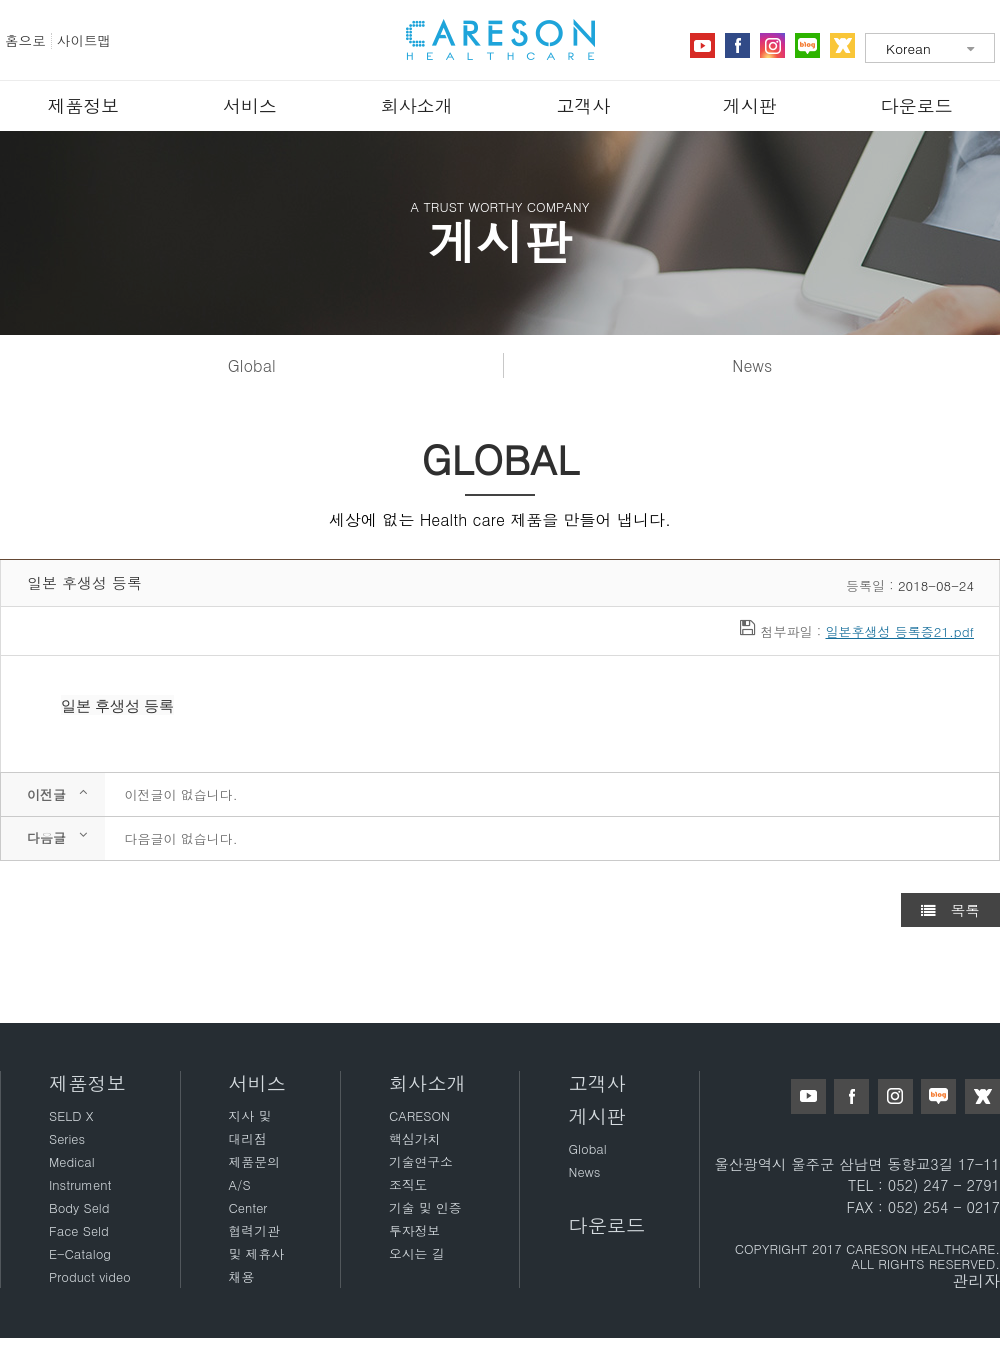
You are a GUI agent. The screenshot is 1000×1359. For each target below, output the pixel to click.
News (752, 365)
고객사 (583, 105)
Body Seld (79, 1207)
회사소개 (417, 105)
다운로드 (917, 105)
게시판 (750, 105)
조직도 (408, 1184)
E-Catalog (80, 1253)
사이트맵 (84, 40)
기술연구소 (421, 1161)
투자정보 (414, 1230)
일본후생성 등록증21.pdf (899, 631)
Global (252, 365)
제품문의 (254, 1161)
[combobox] (930, 48)
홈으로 (25, 40)
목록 (950, 909)
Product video (90, 1276)
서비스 (250, 105)
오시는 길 (416, 1253)
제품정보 (83, 105)
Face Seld (79, 1230)
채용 (242, 1276)
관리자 (976, 1280)
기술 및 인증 (425, 1207)
